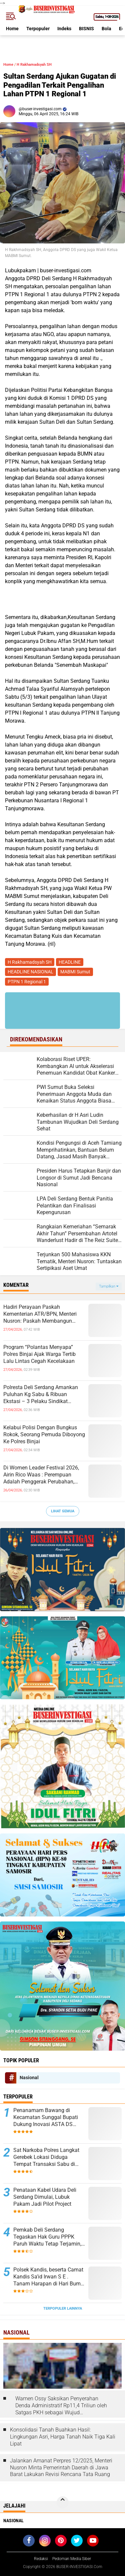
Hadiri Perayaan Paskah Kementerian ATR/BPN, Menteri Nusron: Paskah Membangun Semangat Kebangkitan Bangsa (40, 1314)
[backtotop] (63, 2502)
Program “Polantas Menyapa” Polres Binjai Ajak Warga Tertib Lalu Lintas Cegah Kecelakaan (39, 1354)
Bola (106, 28)
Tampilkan (108, 1286)
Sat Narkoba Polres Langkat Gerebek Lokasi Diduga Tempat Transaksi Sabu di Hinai (46, 2157)
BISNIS (86, 28)
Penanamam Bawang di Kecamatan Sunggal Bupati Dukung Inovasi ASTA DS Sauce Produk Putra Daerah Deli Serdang (45, 2117)
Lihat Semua (62, 1511)
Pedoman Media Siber (71, 2558)
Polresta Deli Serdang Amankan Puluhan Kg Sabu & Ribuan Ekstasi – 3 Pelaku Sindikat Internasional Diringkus (40, 1394)
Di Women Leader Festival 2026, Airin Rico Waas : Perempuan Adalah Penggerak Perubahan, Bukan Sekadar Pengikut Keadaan (43, 1475)
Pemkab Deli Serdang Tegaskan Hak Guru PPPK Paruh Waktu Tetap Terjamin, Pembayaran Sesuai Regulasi (47, 2237)
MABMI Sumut (75, 971)
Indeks (64, 28)
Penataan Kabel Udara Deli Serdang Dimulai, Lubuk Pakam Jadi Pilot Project (44, 2197)
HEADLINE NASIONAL (30, 971)
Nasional (29, 2077)
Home (12, 28)
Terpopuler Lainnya (62, 2308)
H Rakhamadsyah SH (34, 64)
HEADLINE (70, 962)
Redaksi (41, 2558)
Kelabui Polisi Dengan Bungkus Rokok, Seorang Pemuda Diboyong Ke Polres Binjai (44, 1434)
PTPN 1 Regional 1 (27, 981)
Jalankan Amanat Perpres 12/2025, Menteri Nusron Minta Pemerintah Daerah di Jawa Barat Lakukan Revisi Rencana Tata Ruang (61, 2467)
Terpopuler (38, 28)
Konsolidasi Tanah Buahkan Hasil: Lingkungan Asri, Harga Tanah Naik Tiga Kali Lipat (62, 2437)
